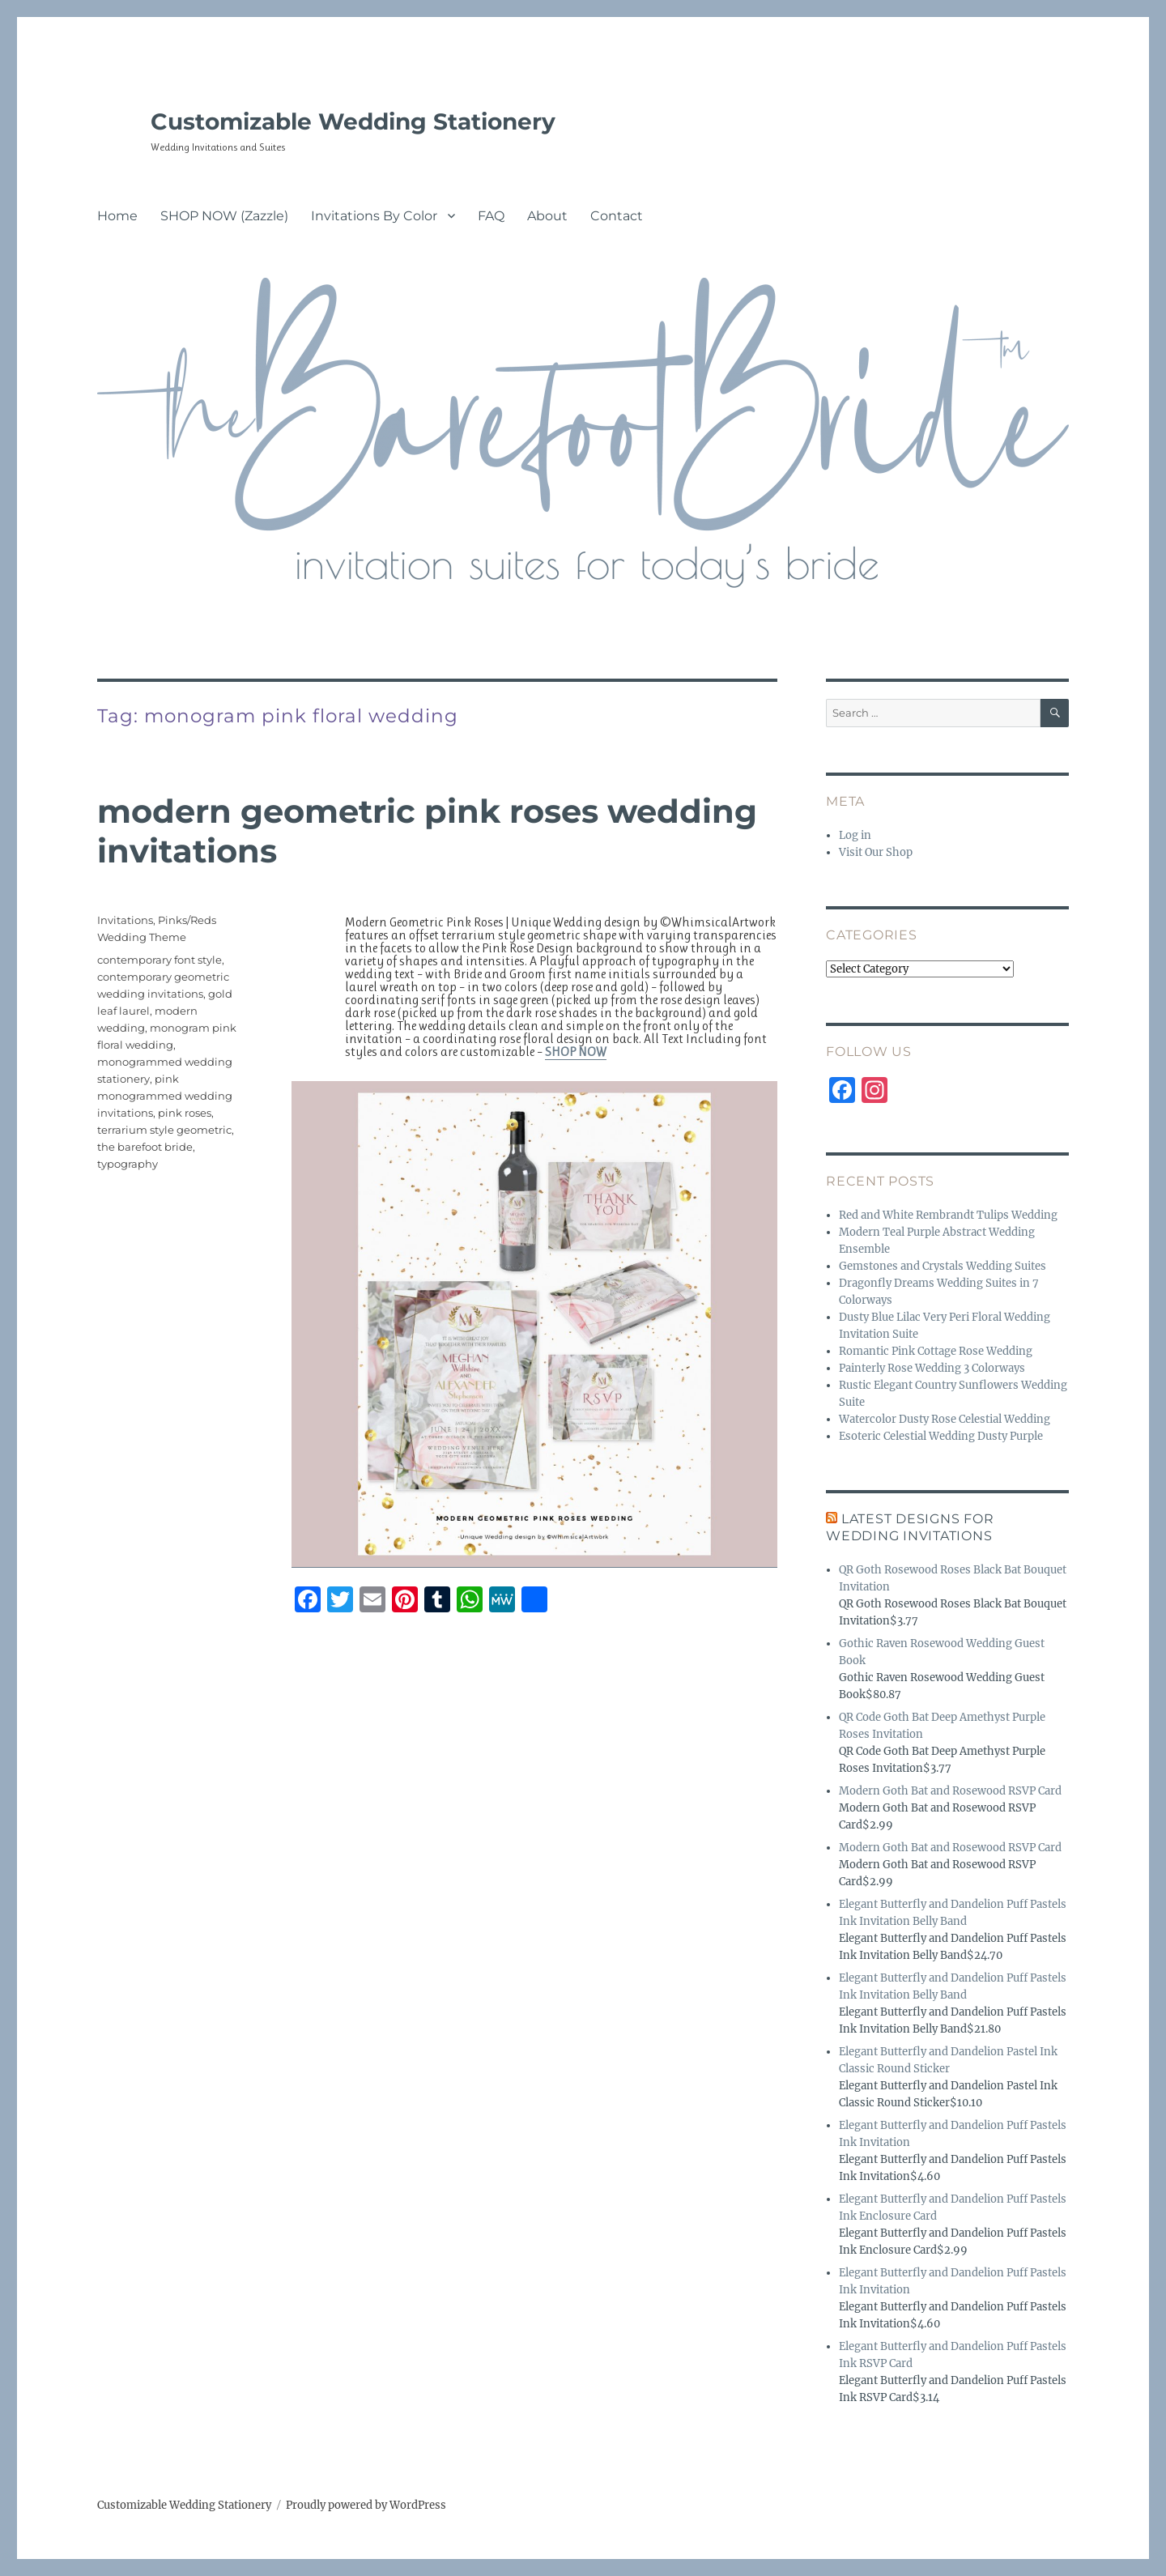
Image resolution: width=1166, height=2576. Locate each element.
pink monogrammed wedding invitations (164, 1095)
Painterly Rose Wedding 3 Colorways (932, 1368)
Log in (855, 835)
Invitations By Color (374, 216)
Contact (616, 216)
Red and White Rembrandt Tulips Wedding (948, 1215)
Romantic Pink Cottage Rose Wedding (935, 1351)
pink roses (184, 1112)
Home (117, 216)
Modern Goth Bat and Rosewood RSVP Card (950, 1791)
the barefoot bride (145, 1146)
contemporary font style (159, 959)
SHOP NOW (575, 1051)
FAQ (491, 216)
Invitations (125, 919)
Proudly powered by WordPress (366, 2505)
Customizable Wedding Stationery (353, 121)
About (547, 216)
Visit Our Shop (876, 852)
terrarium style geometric (164, 1129)
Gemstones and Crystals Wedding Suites (942, 1266)
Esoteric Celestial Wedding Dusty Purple (941, 1436)
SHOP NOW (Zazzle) (224, 216)
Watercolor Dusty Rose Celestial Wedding (944, 1419)
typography (127, 1163)
